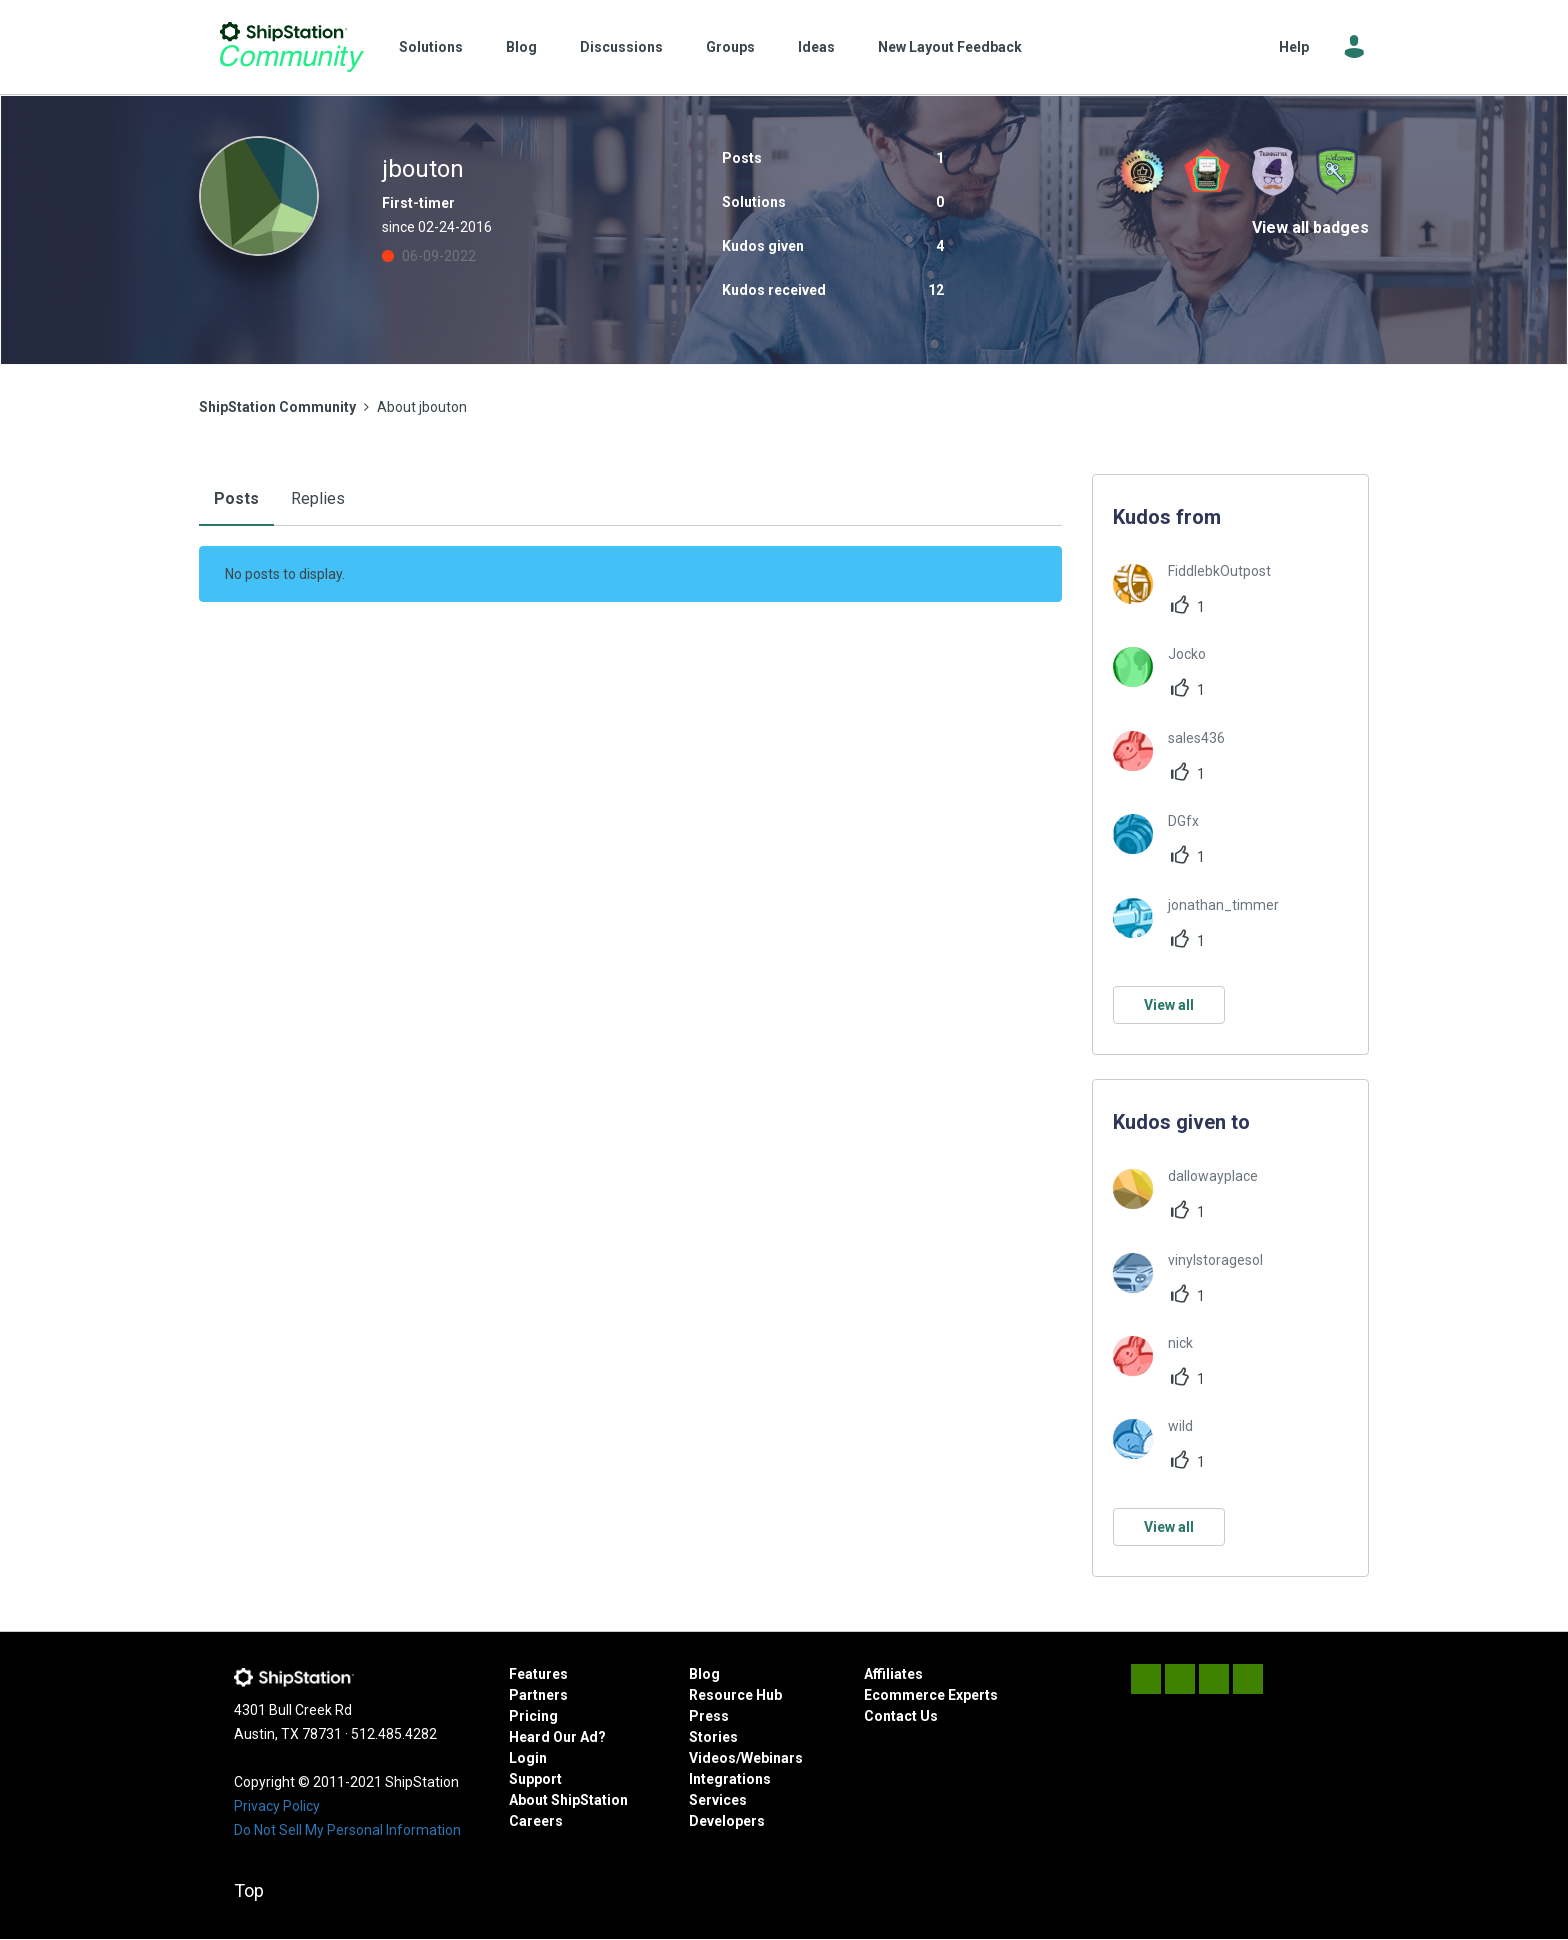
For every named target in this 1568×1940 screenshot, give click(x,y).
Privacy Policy (277, 1806)
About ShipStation (568, 1800)
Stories (713, 1737)
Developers (727, 1821)
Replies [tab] (318, 498)
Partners (538, 1695)
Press (709, 1716)
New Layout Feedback (950, 47)
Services (718, 1800)
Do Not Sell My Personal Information (347, 1830)
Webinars (772, 1758)
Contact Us (901, 1716)
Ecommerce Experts (931, 1695)
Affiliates (893, 1674)
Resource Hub (735, 1695)
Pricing (533, 1716)
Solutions (431, 47)
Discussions (621, 47)
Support (535, 1779)
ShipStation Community (291, 47)
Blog (521, 47)
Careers (536, 1821)
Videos (712, 1758)
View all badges (1310, 227)
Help (1294, 47)
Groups (730, 47)
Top (249, 1890)
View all (1169, 1005)
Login (528, 1758)
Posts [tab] (236, 498)
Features (538, 1674)
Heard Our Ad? (557, 1737)
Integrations (730, 1779)
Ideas (816, 47)
